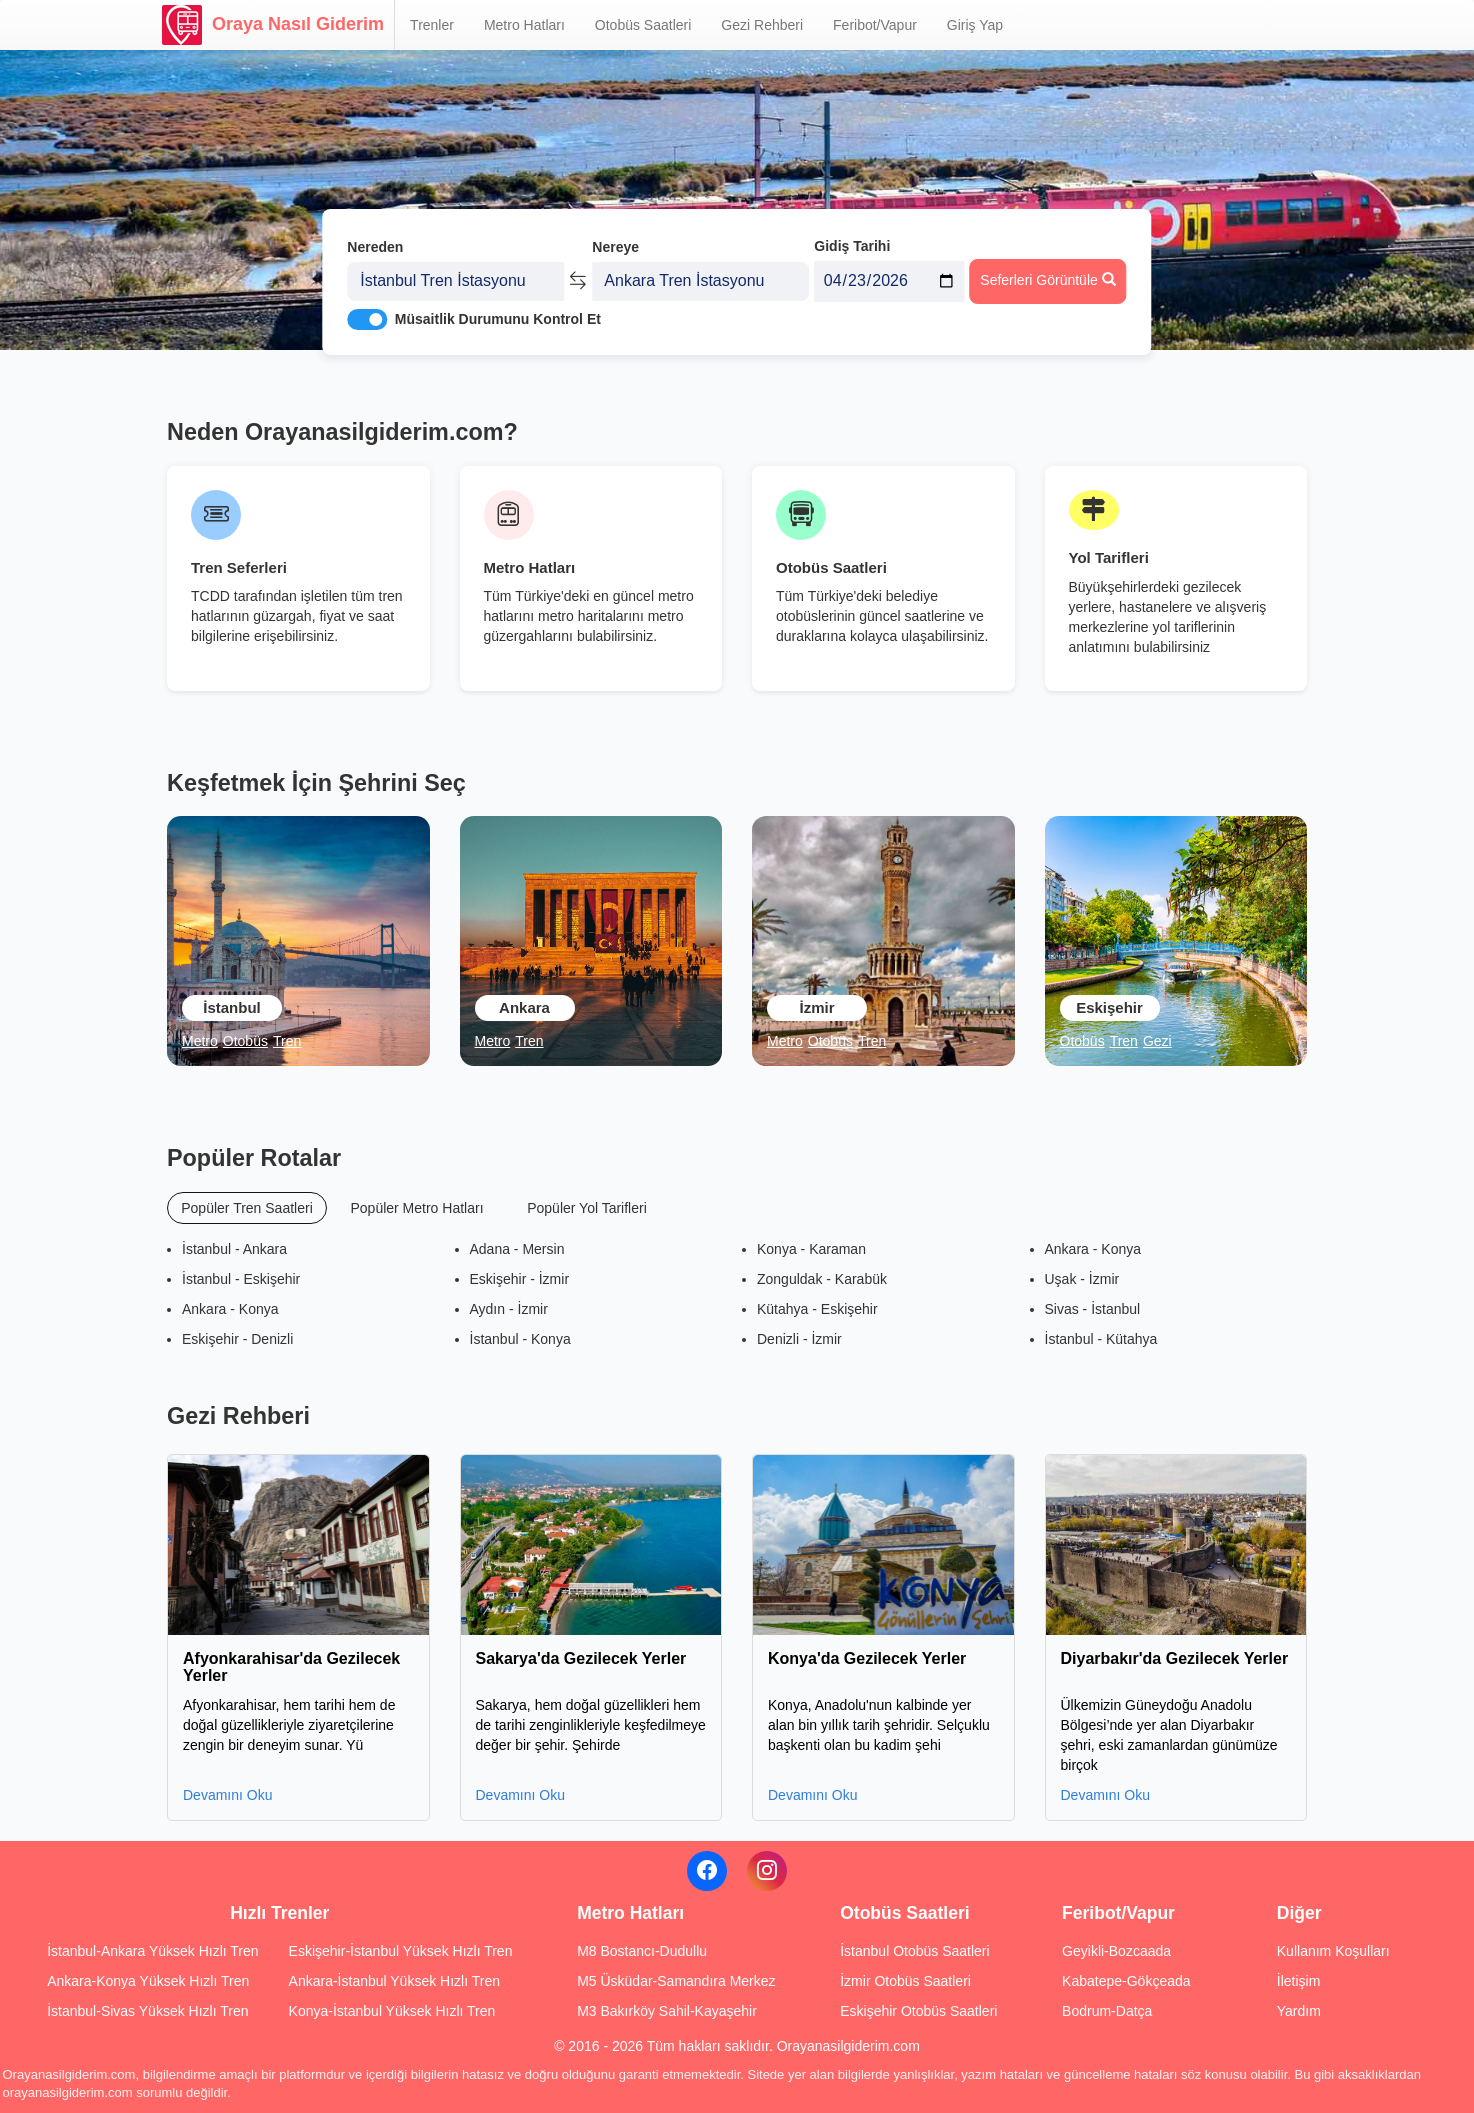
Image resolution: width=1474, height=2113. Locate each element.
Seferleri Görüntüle (1047, 271)
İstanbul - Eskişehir (241, 1279)
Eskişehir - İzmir (520, 1279)
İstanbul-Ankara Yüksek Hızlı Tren (152, 1951)
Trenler (432, 25)
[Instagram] (767, 1871)
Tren (287, 1041)
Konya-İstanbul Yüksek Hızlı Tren (392, 2011)
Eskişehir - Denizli (237, 1339)
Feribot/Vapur (875, 25)
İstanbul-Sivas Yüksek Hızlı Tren (147, 2011)
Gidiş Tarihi (852, 237)
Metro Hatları (524, 25)
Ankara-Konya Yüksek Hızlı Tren (148, 1981)
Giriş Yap (975, 25)
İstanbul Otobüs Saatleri (914, 1951)
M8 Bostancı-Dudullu (642, 1951)
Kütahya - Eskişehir (817, 1309)
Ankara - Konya (230, 1309)
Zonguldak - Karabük (822, 1279)
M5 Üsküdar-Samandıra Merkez (676, 1981)
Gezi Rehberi (762, 25)
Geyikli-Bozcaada (1116, 1951)
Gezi (1157, 1041)
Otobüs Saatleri (643, 25)
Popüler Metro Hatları (416, 1208)
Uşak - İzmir (1082, 1279)
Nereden (375, 238)
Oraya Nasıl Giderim (273, 25)
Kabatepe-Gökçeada (1126, 1981)
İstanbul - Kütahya (1101, 1339)
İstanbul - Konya (520, 1339)
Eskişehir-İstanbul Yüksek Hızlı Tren (401, 1951)
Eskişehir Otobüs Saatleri (918, 2011)
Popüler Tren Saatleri (247, 1208)
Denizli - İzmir (799, 1339)
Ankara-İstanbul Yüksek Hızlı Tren (394, 1981)
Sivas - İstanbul (1093, 1309)
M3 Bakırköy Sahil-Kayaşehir (667, 2011)
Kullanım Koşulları (1333, 1951)
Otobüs (245, 1041)
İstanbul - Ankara (234, 1249)
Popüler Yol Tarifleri (587, 1208)
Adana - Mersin (517, 1249)
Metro (200, 1041)
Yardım (1299, 2011)
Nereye (615, 238)
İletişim (1299, 1981)
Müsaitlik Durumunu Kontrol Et (498, 311)
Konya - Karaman (811, 1249)
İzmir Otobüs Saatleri (905, 1981)
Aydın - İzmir (509, 1309)
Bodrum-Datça (1107, 2011)
